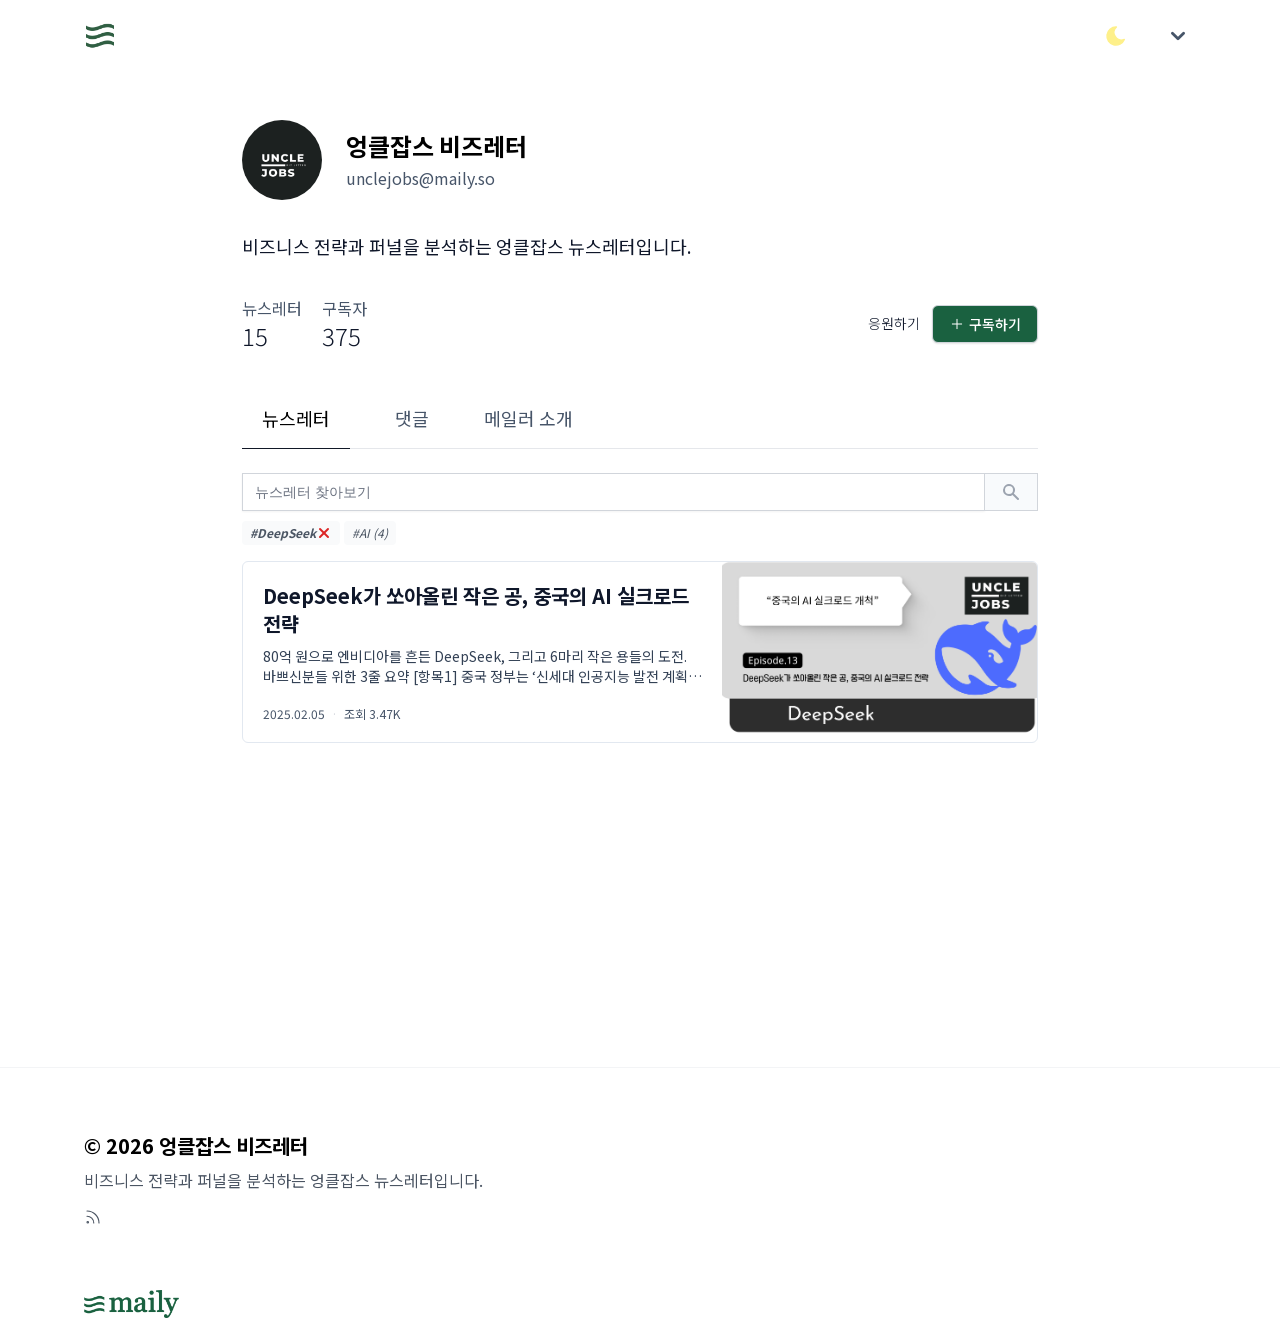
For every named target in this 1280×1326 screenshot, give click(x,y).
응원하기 (894, 323)
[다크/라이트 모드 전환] (1116, 36)
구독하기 (985, 324)
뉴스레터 (296, 418)
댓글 (412, 418)
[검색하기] (1011, 492)
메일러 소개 (528, 418)
